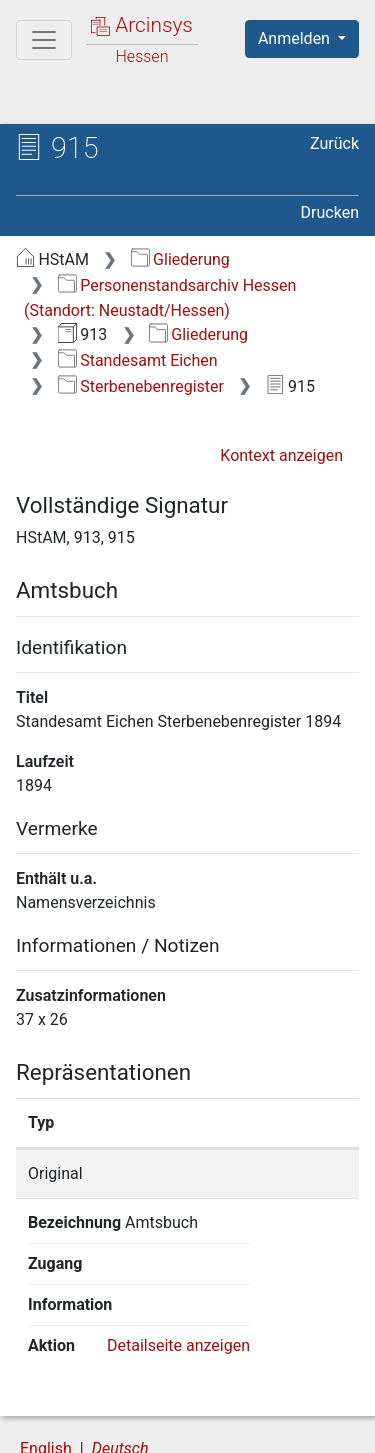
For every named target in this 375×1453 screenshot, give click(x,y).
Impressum (268, 1426)
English (46, 1366)
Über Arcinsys (116, 1405)
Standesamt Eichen (138, 360)
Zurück (334, 143)
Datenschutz (265, 1405)
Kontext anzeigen (281, 455)
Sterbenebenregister (141, 386)
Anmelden (296, 38)
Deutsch (120, 1366)
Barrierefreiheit (120, 1426)
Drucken (330, 212)
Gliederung (180, 259)
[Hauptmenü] (44, 40)
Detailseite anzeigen (178, 1263)
